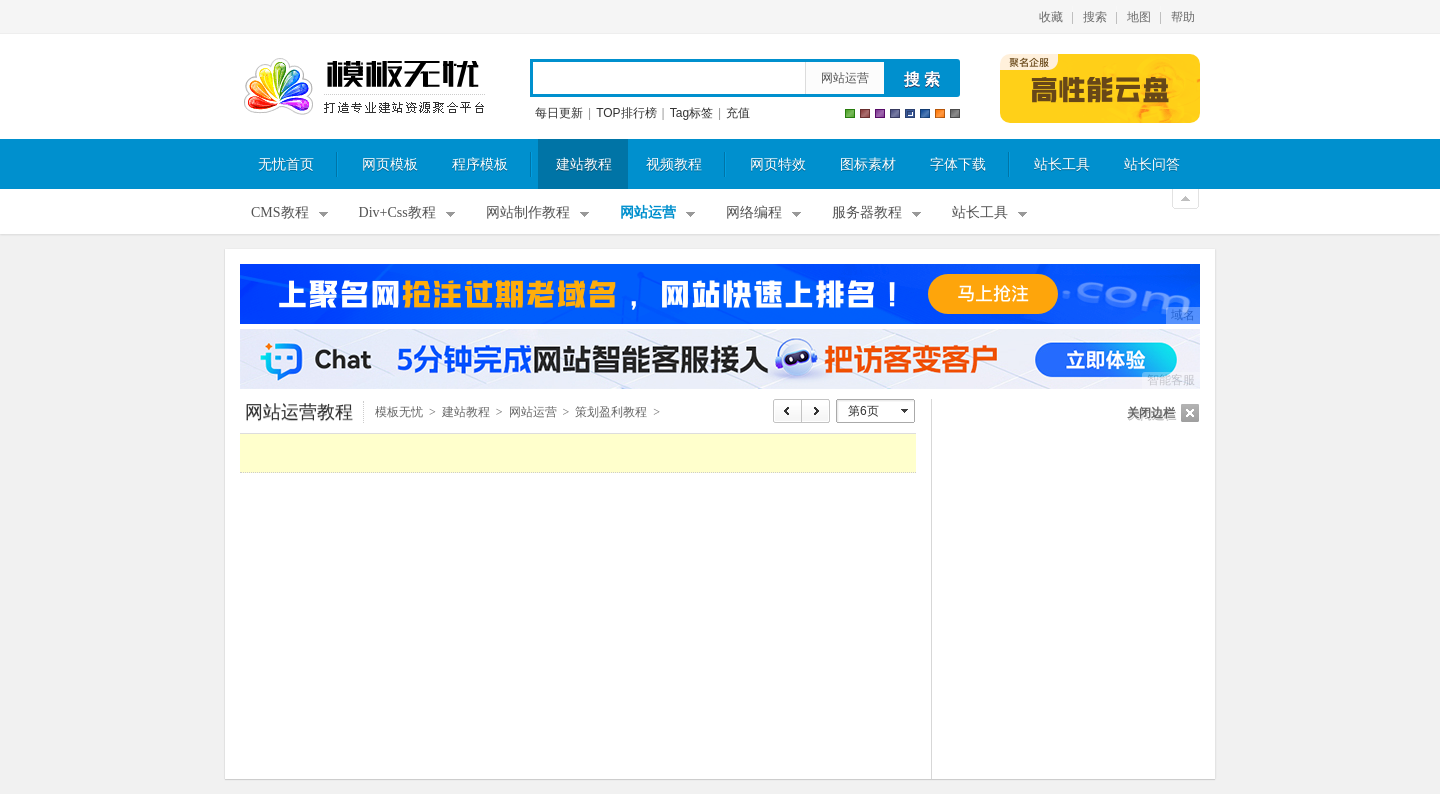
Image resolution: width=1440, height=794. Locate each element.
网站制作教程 (528, 212)
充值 (738, 113)
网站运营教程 (299, 412)
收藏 (1051, 17)
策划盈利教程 (611, 412)
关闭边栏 (1151, 413)
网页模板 (390, 164)
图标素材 (868, 164)
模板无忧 (364, 87)
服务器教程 (867, 212)
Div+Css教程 (397, 212)
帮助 (1183, 17)
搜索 (1095, 17)
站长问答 (1152, 164)
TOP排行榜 (626, 113)
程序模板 (480, 164)
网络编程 (754, 212)
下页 (816, 411)
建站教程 (584, 164)
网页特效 (778, 164)
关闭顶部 (1185, 199)
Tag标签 (691, 113)
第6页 (863, 411)
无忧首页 (286, 164)
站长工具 (1062, 164)
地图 (1139, 17)
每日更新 (559, 113)
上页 (787, 411)
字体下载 (958, 164)
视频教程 (674, 164)
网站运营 (845, 78)
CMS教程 (280, 212)
